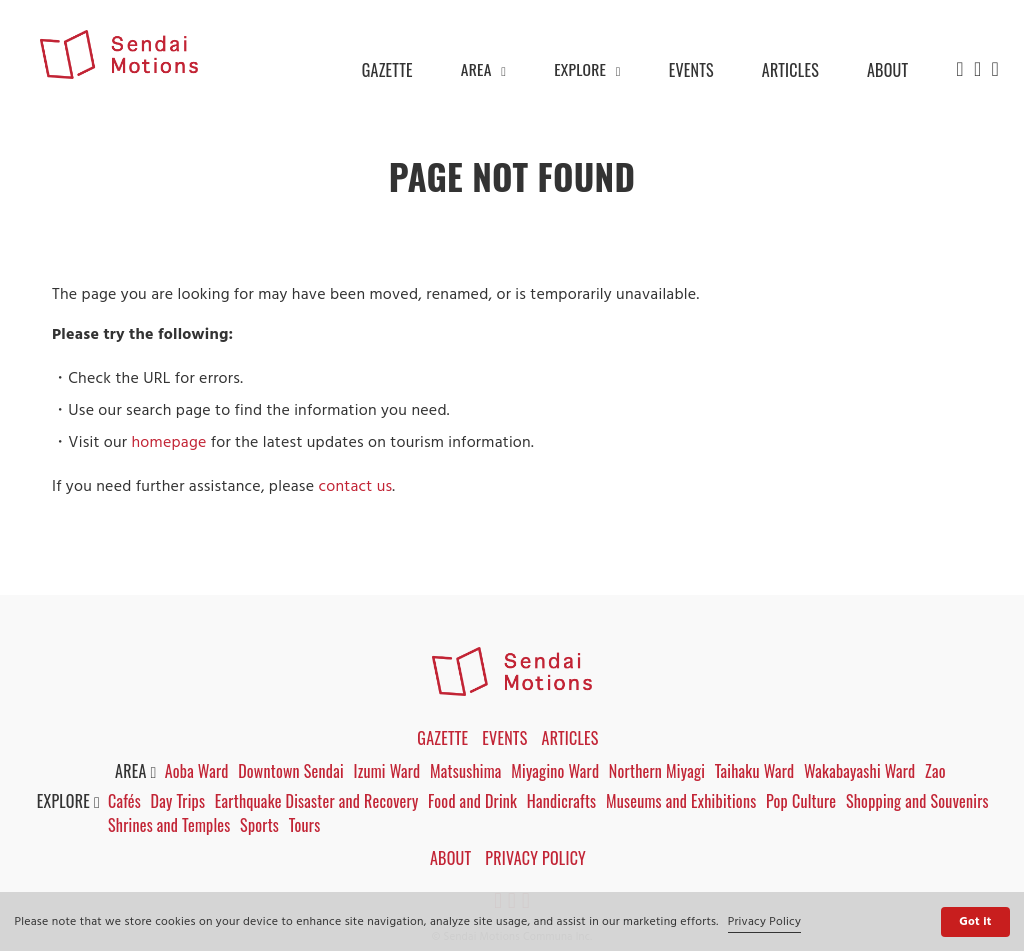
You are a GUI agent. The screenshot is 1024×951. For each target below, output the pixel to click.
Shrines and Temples (171, 825)
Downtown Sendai (292, 771)
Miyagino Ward (557, 771)
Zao (938, 771)
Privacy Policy (765, 922)
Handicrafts (565, 801)
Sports (262, 825)
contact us (355, 487)
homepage (168, 443)
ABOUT (887, 70)
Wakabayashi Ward (862, 771)
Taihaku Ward (757, 771)
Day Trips (180, 801)
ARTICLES (790, 70)
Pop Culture (805, 801)
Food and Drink (475, 801)
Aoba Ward (197, 771)
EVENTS (691, 70)
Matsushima (467, 771)
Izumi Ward (387, 771)
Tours (308, 825)
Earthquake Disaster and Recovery (320, 801)
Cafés (126, 801)
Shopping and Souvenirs (922, 801)
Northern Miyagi (659, 771)
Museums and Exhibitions (685, 801)
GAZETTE (385, 70)
